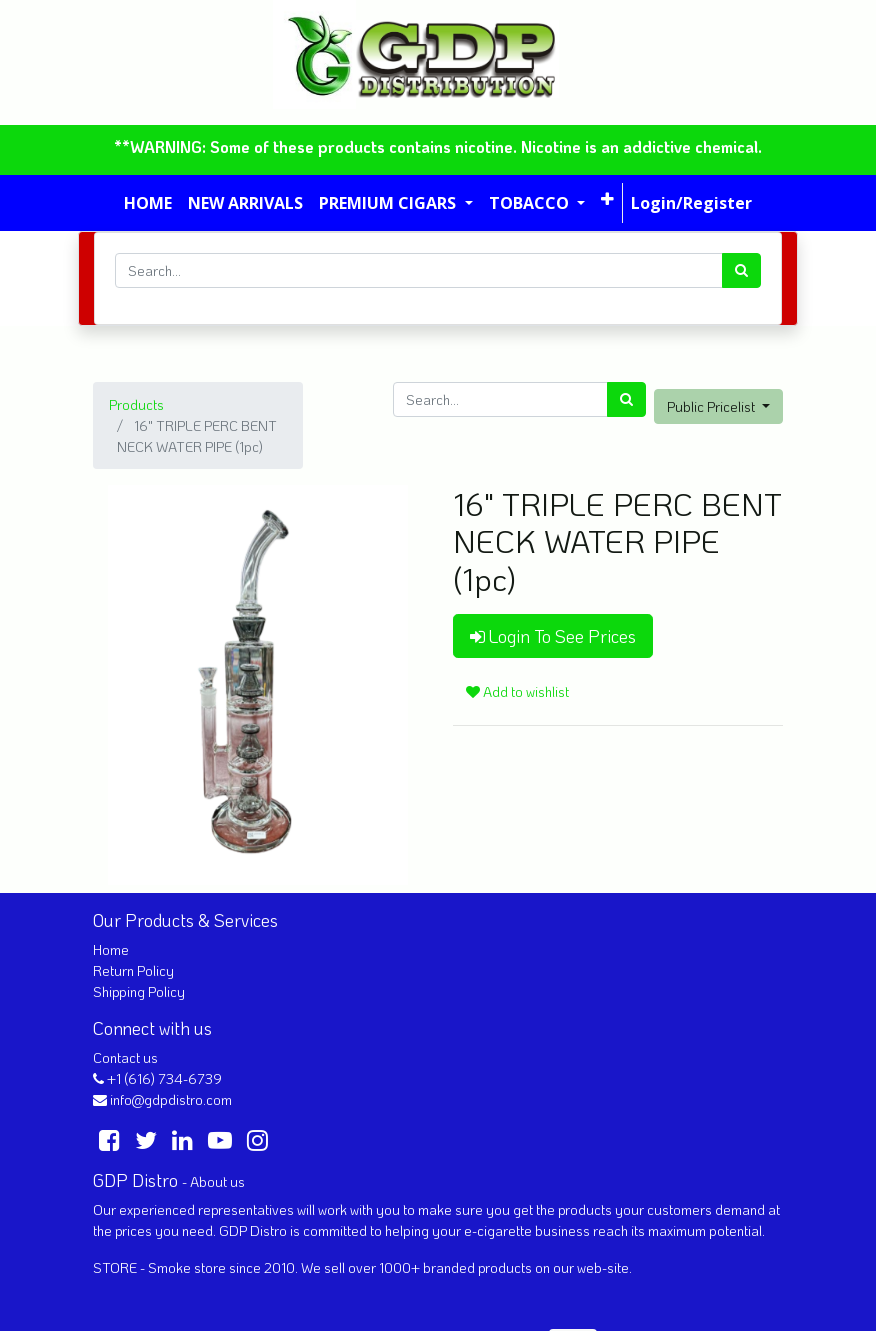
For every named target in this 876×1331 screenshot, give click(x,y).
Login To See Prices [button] (553, 636)
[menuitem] (148, 203)
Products (136, 404)
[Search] (741, 270)
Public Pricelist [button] (712, 406)
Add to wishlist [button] (517, 691)
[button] (607, 199)
